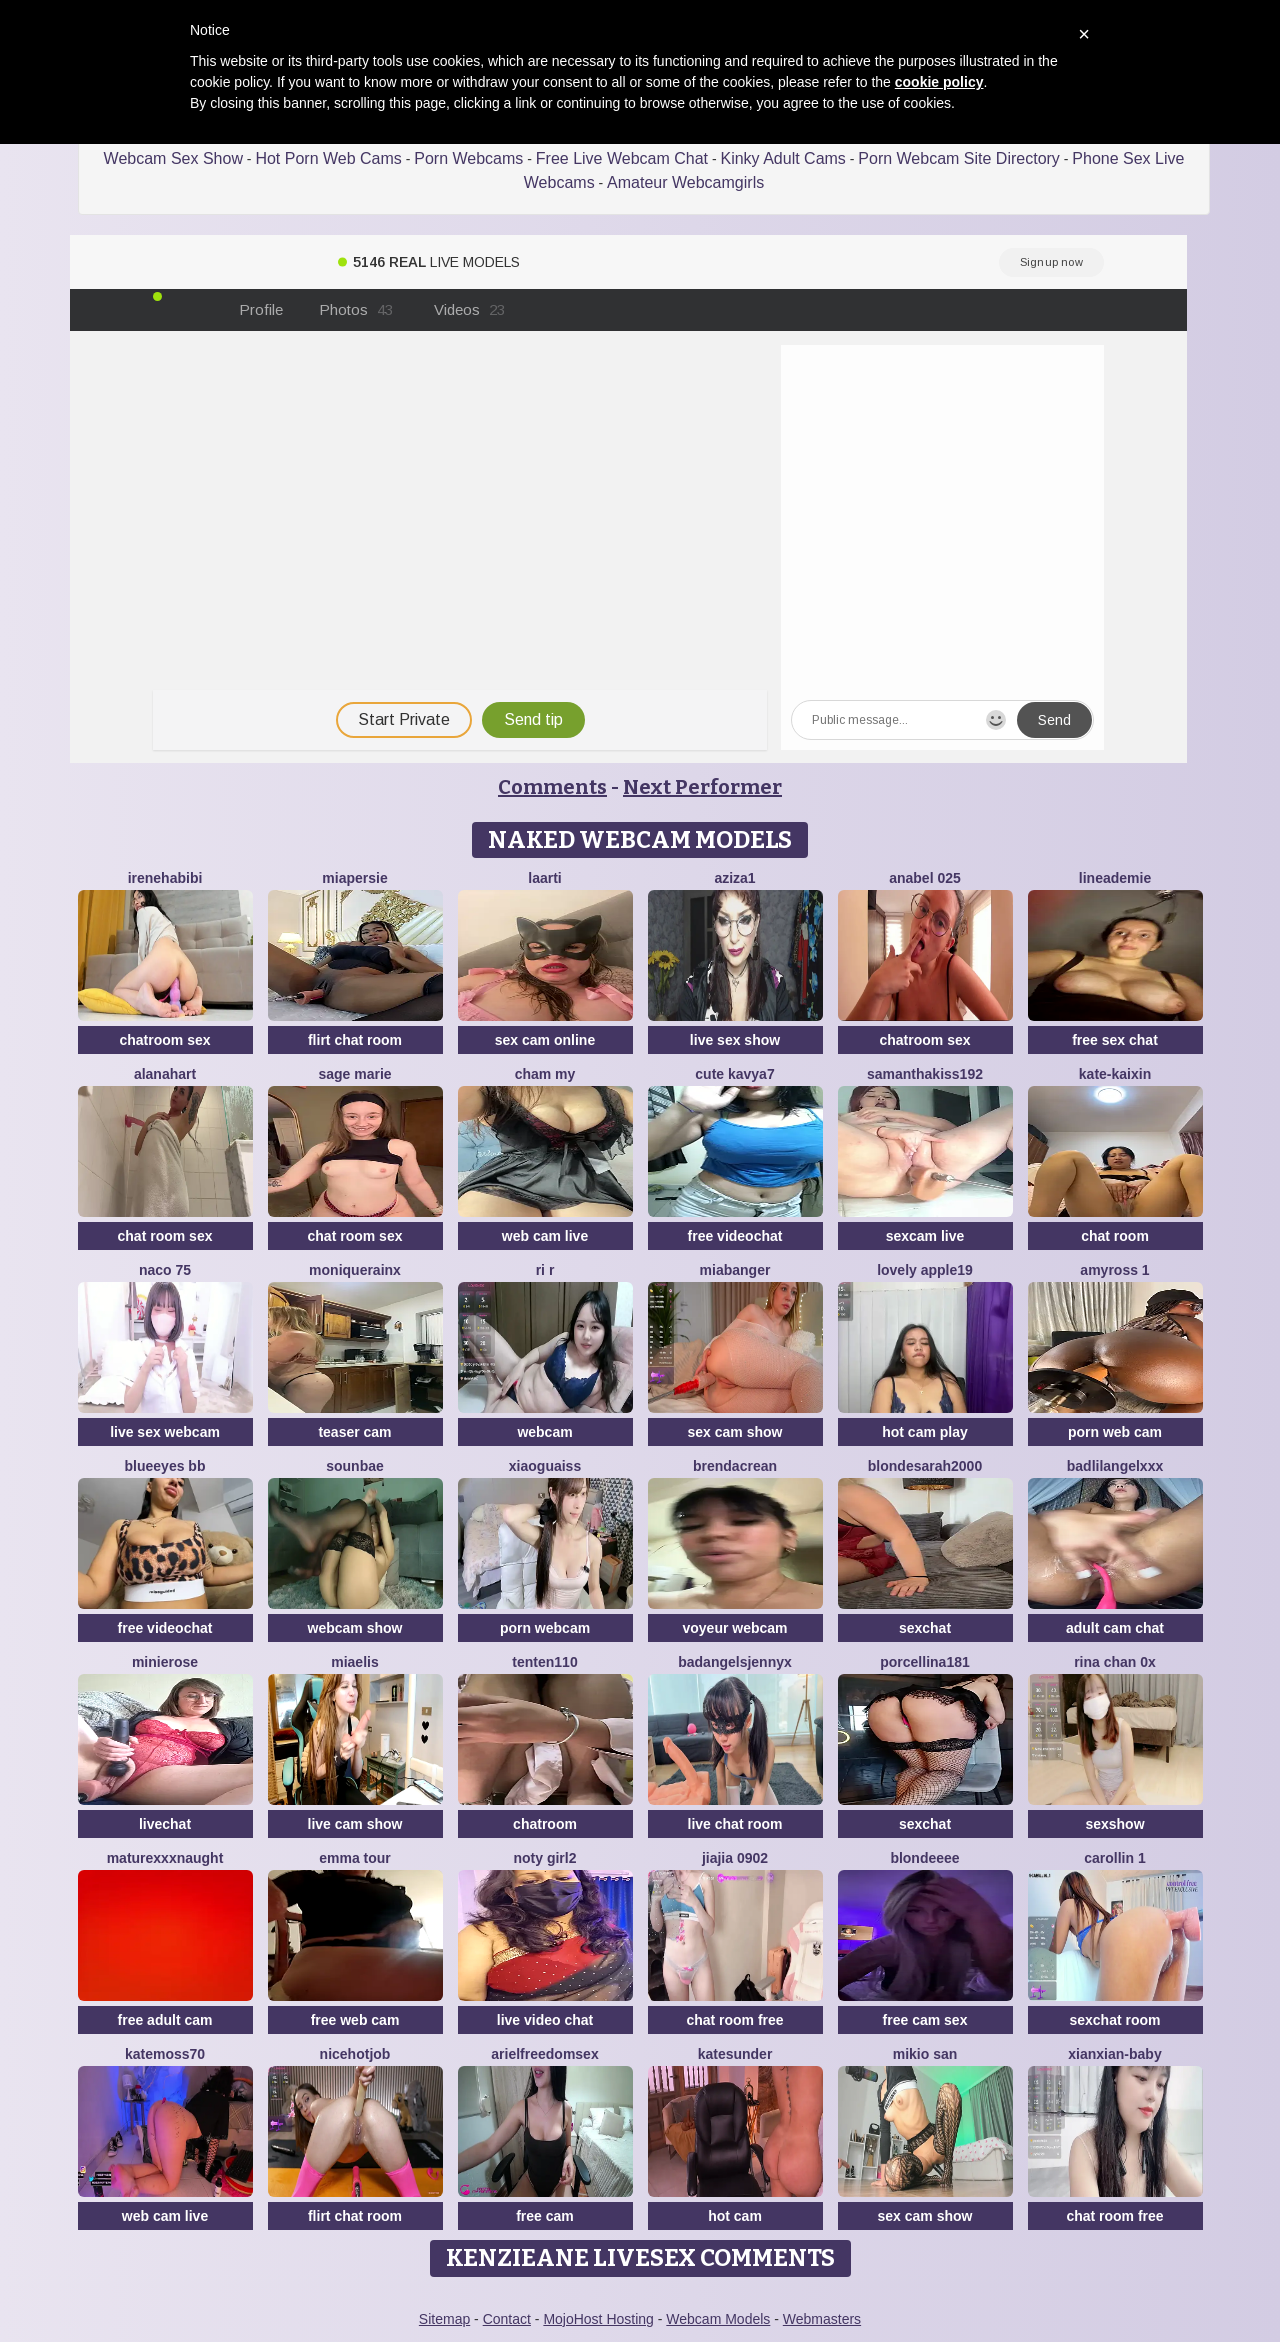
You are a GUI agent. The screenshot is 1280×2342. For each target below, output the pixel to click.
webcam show (355, 1628)
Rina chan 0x (1115, 1662)
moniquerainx (355, 1270)
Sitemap (444, 2319)
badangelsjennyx (735, 1662)
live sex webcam (165, 1432)
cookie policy (939, 82)
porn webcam (545, 1628)
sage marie (354, 1074)
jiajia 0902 (735, 1858)
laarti (544, 878)
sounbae (355, 1466)
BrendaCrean (735, 1466)
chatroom (545, 1824)
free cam (545, 2216)
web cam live (545, 1236)
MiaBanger (735, 1270)
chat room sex (165, 1236)
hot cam (735, 2216)
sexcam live (925, 1236)
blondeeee (924, 1858)
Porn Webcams (468, 158)
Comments (552, 787)
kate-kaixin (1115, 1074)
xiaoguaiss (545, 1466)
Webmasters (822, 2319)
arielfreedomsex (544, 2054)
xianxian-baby (1114, 2054)
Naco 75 (165, 1270)
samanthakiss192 (925, 1074)
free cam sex (925, 2020)
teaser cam (354, 1432)
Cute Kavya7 (734, 1074)
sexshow (1114, 1824)
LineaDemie (1115, 878)
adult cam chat (1115, 1628)
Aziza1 (734, 878)
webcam (544, 1432)
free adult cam (165, 2020)
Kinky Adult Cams (782, 158)
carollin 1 (1114, 1858)
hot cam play (925, 1432)
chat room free (734, 2020)
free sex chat (1115, 1040)
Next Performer (702, 787)
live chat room (735, 1824)
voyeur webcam (734, 1628)
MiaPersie (354, 878)
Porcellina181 (925, 1662)
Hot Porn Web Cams (328, 158)
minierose (165, 1662)
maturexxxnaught (165, 1858)
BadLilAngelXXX (1115, 1466)
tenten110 (544, 1662)
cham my (545, 1074)
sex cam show (735, 1432)
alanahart (165, 1074)
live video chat (545, 2020)
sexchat (925, 1628)
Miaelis (354, 1662)
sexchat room (1114, 2020)
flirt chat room (355, 1040)
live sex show (735, 1040)
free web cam (355, 2020)
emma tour (355, 1858)
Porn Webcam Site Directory (959, 158)
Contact (507, 2319)
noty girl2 (544, 1858)
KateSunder (735, 2054)
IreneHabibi (165, 878)
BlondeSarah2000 (925, 1466)
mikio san (925, 2054)
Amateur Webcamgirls (685, 182)
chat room (1115, 1236)
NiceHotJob (355, 2054)
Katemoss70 (165, 2054)
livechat (165, 1824)
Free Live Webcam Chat (622, 158)
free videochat (735, 1236)
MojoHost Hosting (598, 2319)
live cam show (355, 1824)
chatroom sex (164, 1040)
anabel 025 (925, 878)
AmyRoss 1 (1114, 1270)
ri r (545, 1270)
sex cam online (545, 1040)
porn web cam (1115, 1432)
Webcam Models (718, 2319)
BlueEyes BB (165, 1466)
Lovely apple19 (925, 1270)
